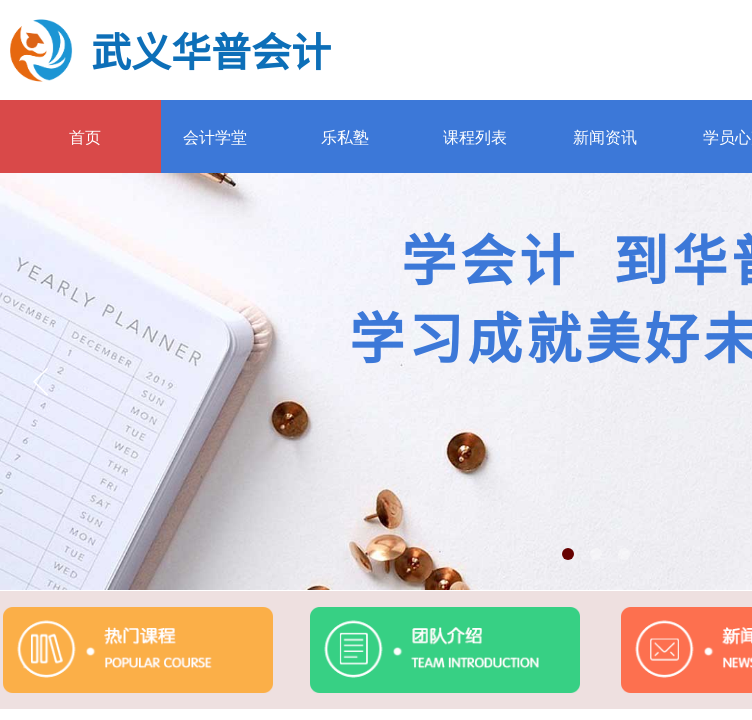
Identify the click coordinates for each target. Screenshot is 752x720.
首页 (85, 137)
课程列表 (475, 137)
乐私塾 (345, 137)
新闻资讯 (605, 137)
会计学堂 (215, 137)
